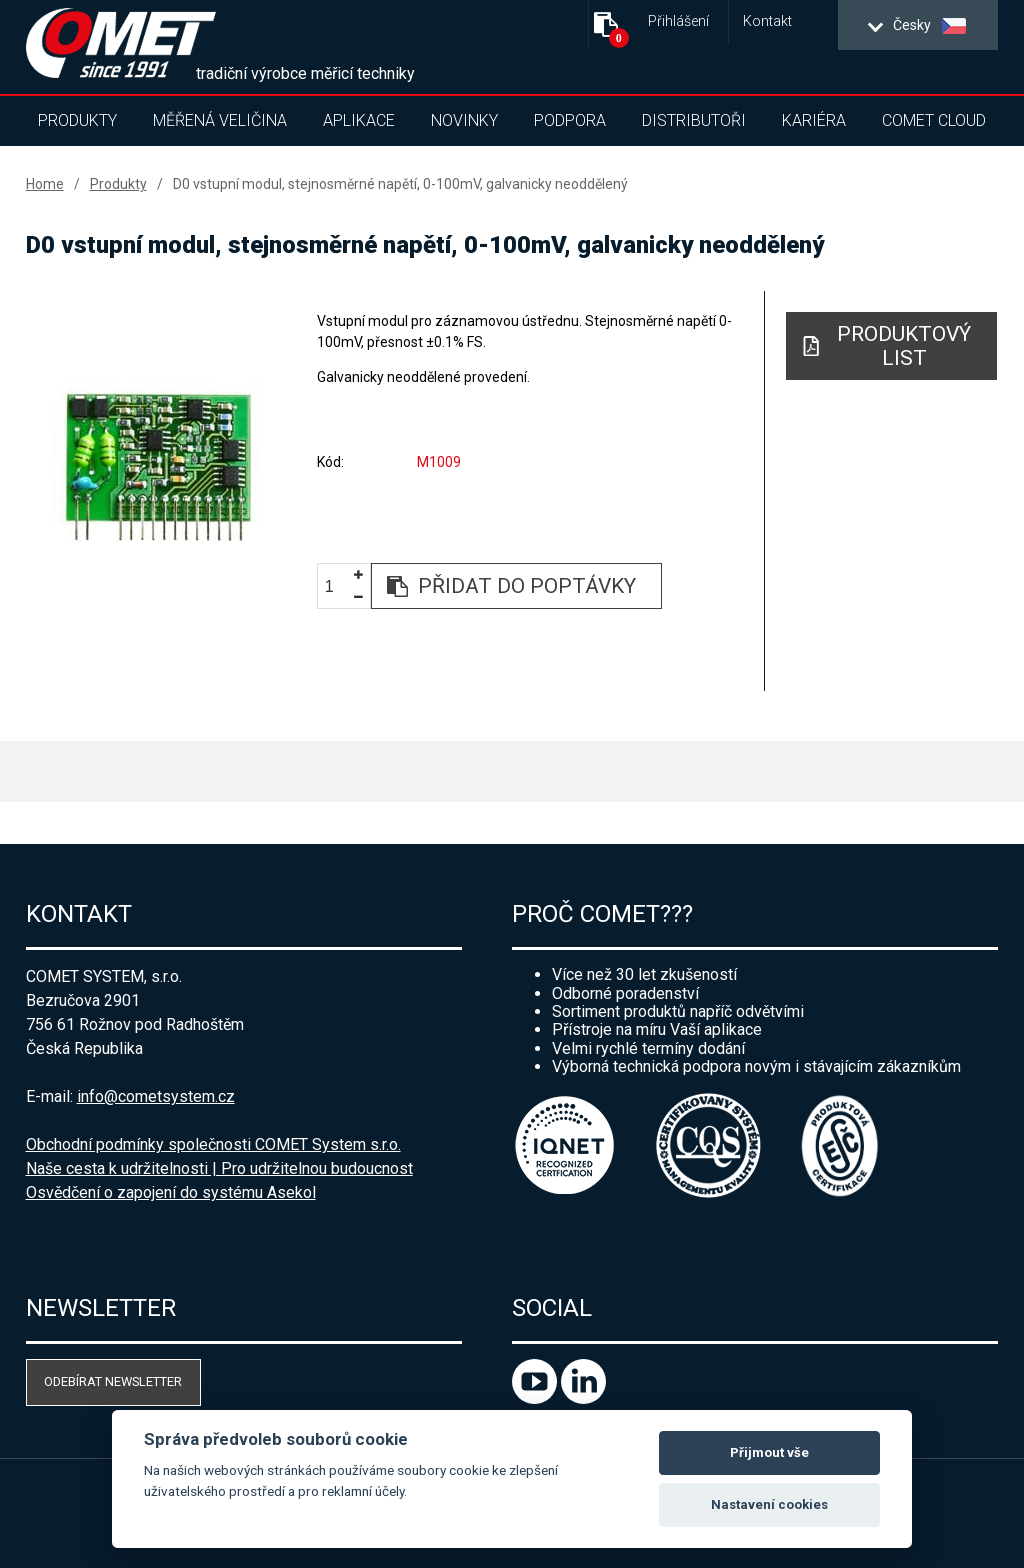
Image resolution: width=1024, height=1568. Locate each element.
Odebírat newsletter (113, 1381)
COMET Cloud (934, 120)
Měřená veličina (220, 120)
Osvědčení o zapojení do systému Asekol (171, 1192)
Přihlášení (678, 21)
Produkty (77, 120)
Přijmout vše (769, 1452)
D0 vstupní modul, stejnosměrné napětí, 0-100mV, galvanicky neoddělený (400, 184)
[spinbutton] (337, 587)
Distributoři (694, 120)
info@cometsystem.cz (156, 1096)
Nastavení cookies (769, 1504)
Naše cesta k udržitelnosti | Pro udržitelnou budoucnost (219, 1168)
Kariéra (814, 120)
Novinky (464, 120)
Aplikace (359, 120)
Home (45, 184)
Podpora (570, 120)
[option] (157, 466)
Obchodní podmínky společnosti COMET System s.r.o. (213, 1144)
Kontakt (767, 21)
